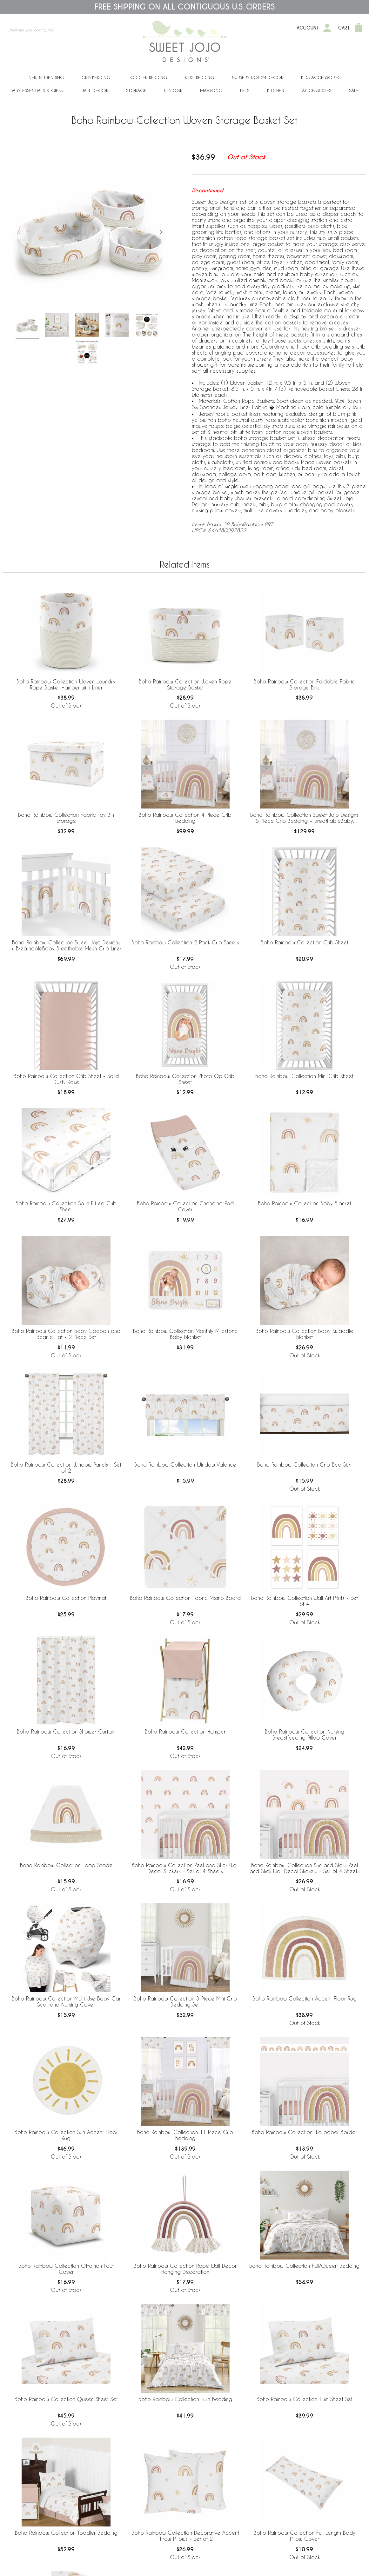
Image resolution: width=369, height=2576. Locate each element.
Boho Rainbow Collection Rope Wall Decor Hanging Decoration (185, 2269)
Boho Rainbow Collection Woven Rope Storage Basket (185, 684)
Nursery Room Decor (257, 77)
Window (173, 90)
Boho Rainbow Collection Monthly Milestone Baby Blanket (185, 1334)
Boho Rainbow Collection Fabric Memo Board (185, 1598)
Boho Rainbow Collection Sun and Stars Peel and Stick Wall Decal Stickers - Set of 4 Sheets (304, 1868)
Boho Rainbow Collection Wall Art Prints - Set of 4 (304, 1601)
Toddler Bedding (147, 77)
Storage (136, 90)
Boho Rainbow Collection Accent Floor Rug (304, 1998)
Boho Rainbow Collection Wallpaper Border (304, 2132)
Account (308, 28)
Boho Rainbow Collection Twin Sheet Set (304, 2399)
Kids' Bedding (199, 77)
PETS (244, 90)
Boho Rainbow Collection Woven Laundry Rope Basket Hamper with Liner (66, 684)
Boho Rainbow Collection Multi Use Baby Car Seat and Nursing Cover (66, 2001)
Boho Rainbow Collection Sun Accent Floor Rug (66, 2135)
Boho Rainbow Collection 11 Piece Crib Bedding (185, 2135)
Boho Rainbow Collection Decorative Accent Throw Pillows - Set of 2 (185, 2536)
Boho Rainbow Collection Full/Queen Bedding (304, 2266)
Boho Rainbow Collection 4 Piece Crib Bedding (185, 818)
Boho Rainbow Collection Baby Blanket (304, 1203)
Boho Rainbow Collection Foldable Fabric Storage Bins (304, 684)
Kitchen (275, 90)
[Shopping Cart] (358, 28)
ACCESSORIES (316, 90)
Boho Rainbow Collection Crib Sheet (304, 942)
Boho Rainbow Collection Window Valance (185, 1464)
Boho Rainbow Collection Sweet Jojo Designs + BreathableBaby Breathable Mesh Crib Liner (66, 945)
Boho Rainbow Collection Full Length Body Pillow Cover (304, 2536)
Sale (354, 90)
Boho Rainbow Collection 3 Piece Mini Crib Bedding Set (185, 2001)
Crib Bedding (96, 77)
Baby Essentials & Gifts (36, 90)
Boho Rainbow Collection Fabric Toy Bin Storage (66, 818)
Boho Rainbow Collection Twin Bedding (185, 2399)
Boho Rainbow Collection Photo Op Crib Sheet (185, 1079)
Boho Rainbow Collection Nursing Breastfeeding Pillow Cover (304, 1734)
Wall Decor (94, 90)
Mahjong (211, 90)
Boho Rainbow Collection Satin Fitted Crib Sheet (66, 1206)
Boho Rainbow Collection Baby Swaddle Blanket (304, 1334)
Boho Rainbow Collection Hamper (185, 1731)
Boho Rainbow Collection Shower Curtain (66, 1731)
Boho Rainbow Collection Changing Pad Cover (185, 1206)
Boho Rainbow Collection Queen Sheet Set (66, 2399)
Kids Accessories (320, 77)
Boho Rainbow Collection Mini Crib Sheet (304, 1076)
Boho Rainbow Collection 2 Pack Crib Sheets (185, 942)
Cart (344, 28)
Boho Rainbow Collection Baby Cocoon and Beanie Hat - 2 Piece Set (66, 1334)
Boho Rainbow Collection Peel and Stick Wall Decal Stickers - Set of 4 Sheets (185, 1868)
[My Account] (327, 28)
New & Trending (46, 77)
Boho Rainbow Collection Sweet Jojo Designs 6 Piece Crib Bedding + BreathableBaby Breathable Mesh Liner (304, 818)
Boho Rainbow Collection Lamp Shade (66, 1865)
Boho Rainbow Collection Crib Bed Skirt (304, 1464)
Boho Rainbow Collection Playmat (66, 1598)
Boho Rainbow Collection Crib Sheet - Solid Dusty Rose (66, 1079)
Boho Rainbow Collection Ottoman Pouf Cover (66, 2269)
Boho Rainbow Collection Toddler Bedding (66, 2533)
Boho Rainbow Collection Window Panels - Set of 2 (66, 1467)
